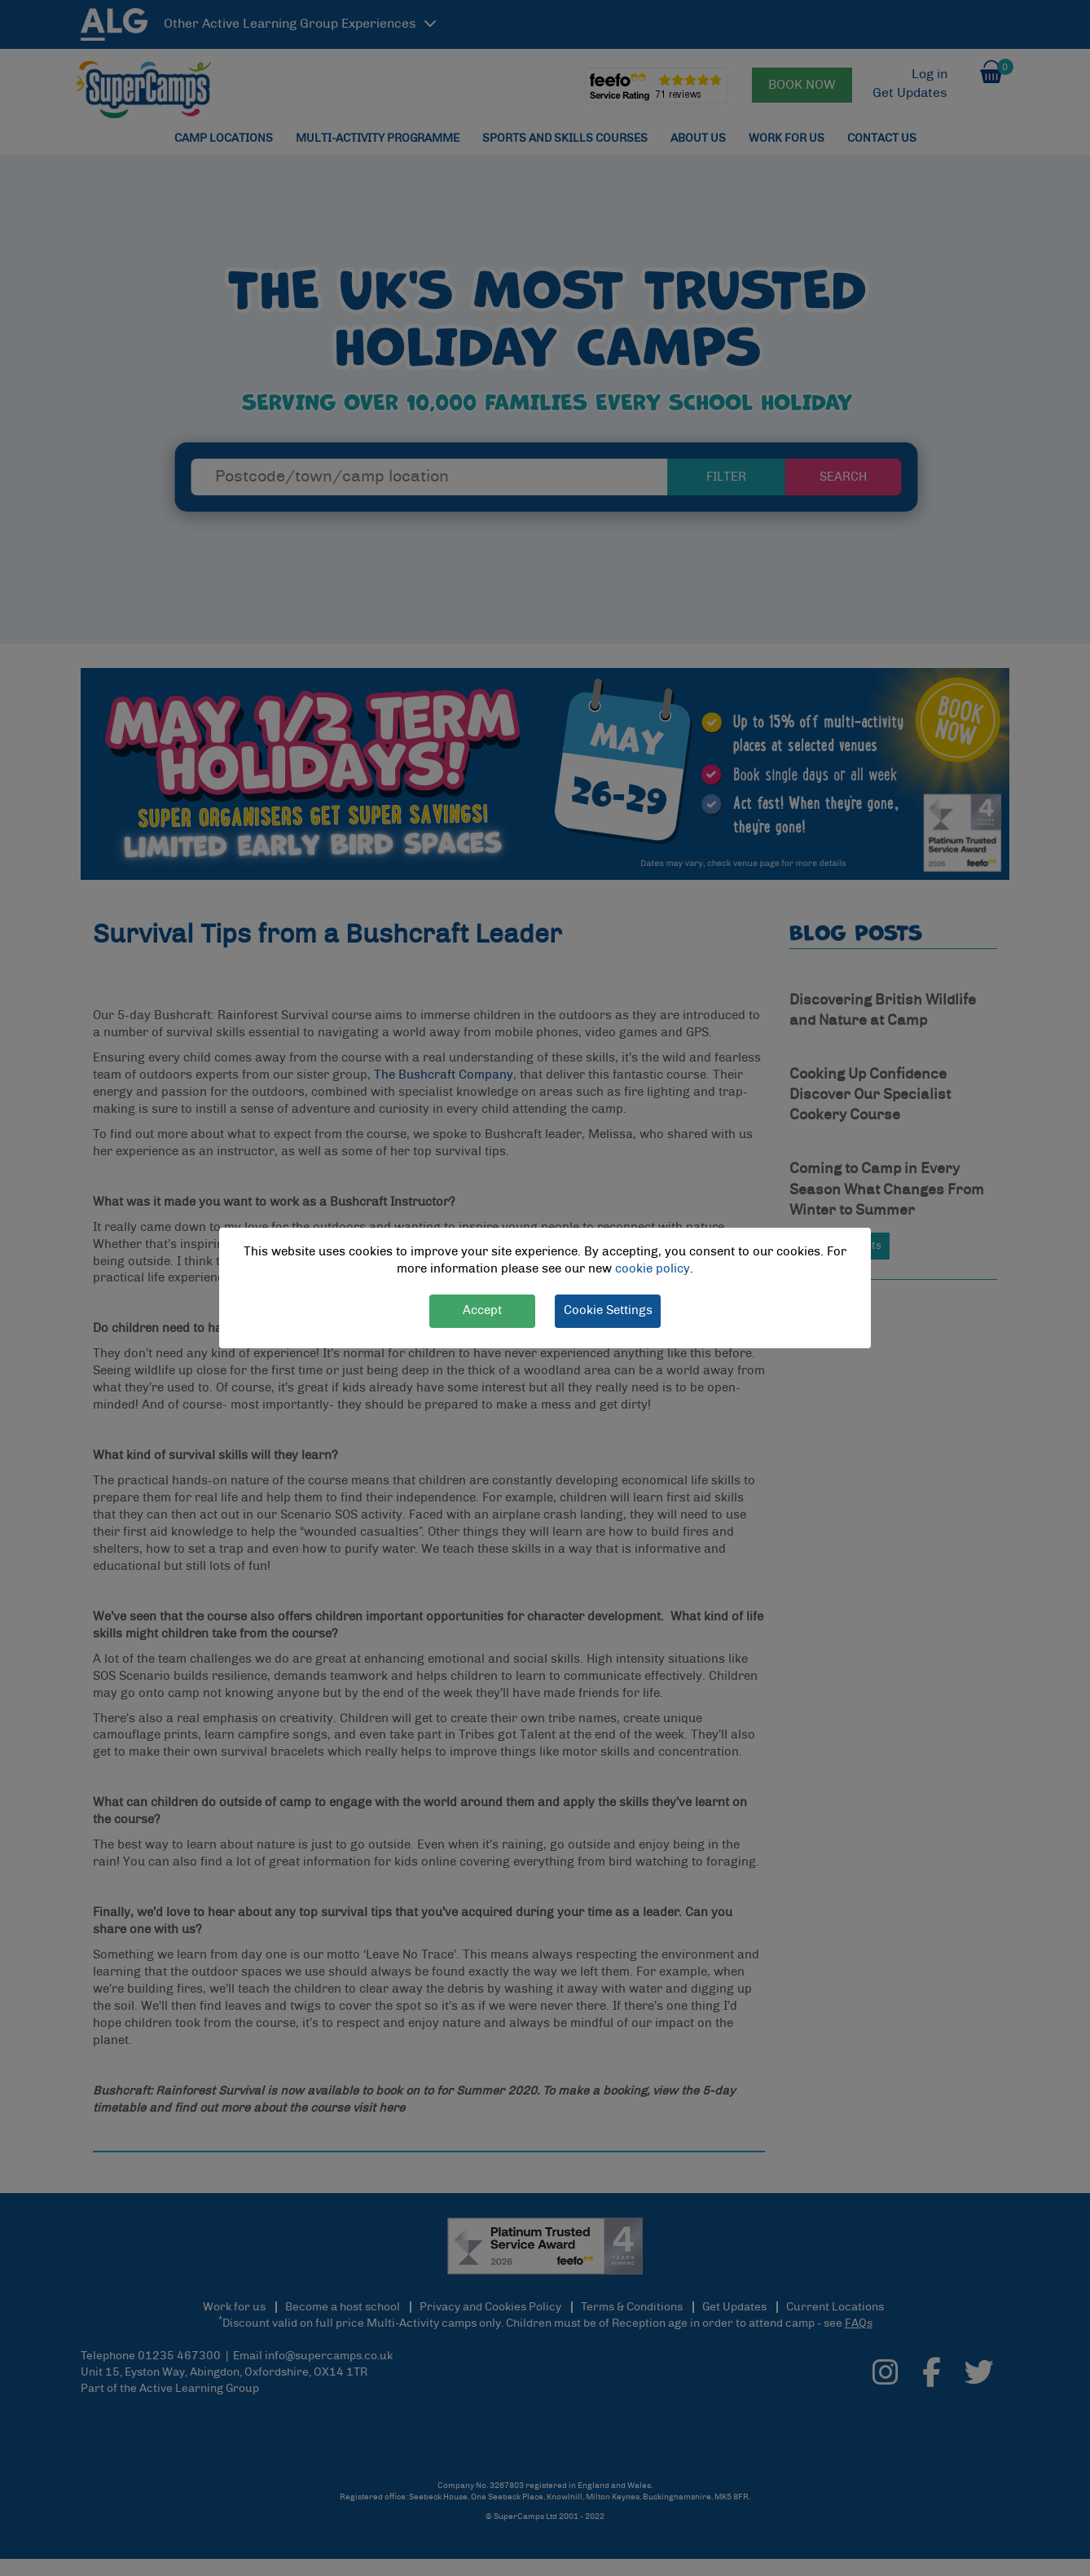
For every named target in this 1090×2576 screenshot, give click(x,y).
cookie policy (652, 1269)
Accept (482, 1310)
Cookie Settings (608, 1310)
